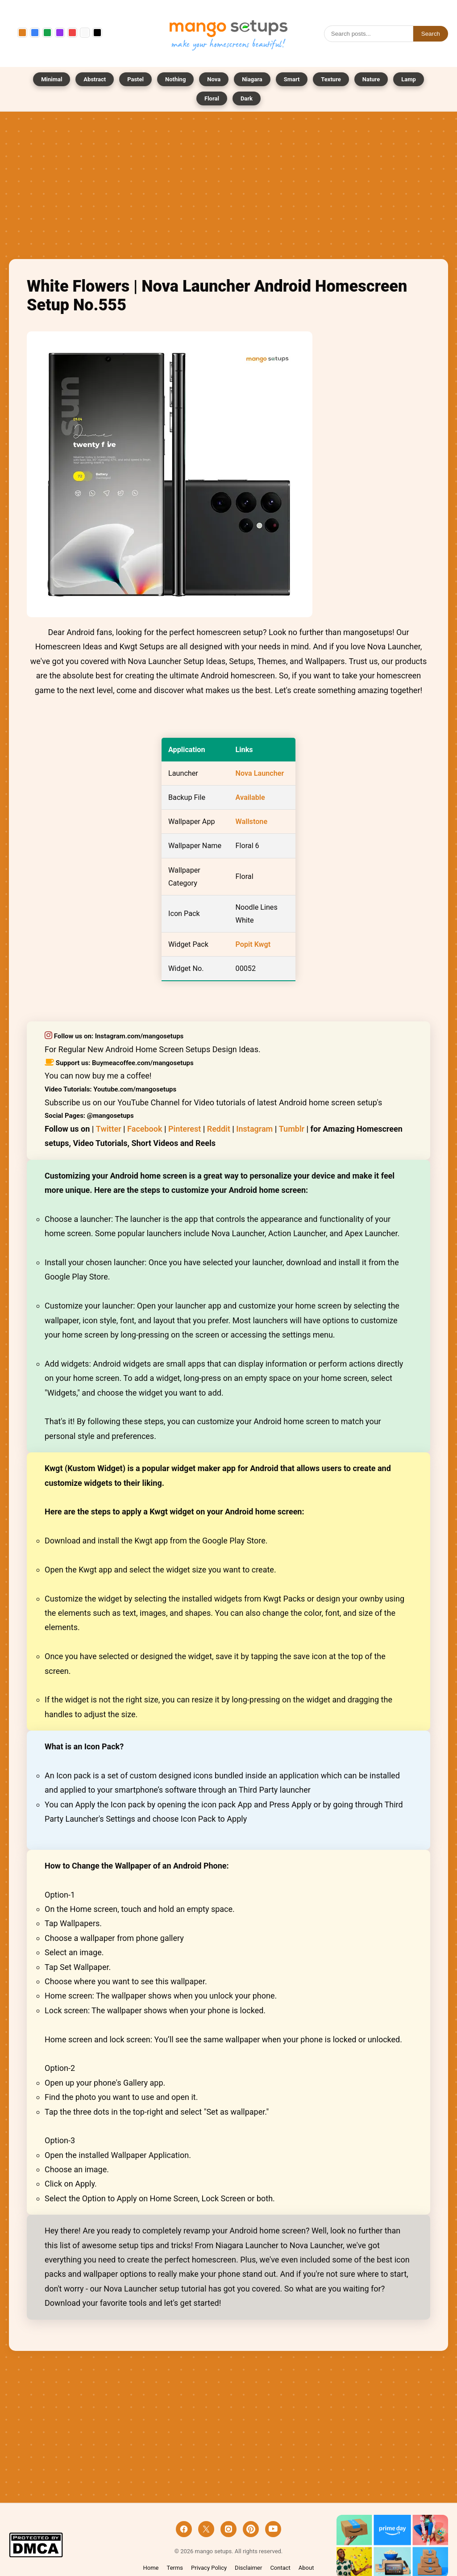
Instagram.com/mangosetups (139, 1036)
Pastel (135, 79)
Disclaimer (248, 2567)
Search (430, 33)
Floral (211, 98)
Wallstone (252, 821)
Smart (292, 79)
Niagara (252, 79)
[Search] (368, 33)
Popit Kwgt (253, 944)
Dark (247, 98)
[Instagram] (228, 2529)
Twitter (108, 1128)
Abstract (94, 79)
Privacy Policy (209, 2567)
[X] (206, 2529)
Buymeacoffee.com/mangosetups (143, 1063)
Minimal (51, 79)
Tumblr (291, 1128)
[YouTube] (273, 2529)
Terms (175, 2567)
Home (151, 2567)
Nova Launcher (260, 773)
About (306, 2567)
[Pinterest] (251, 2529)
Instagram (254, 1128)
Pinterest (184, 1128)
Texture (331, 79)
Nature (371, 79)
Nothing (175, 79)
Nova (213, 79)
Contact (280, 2567)
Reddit (218, 1128)
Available (250, 797)
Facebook (144, 1128)
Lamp (408, 79)
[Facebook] (184, 2529)
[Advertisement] (228, 187)
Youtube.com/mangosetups (134, 1089)
